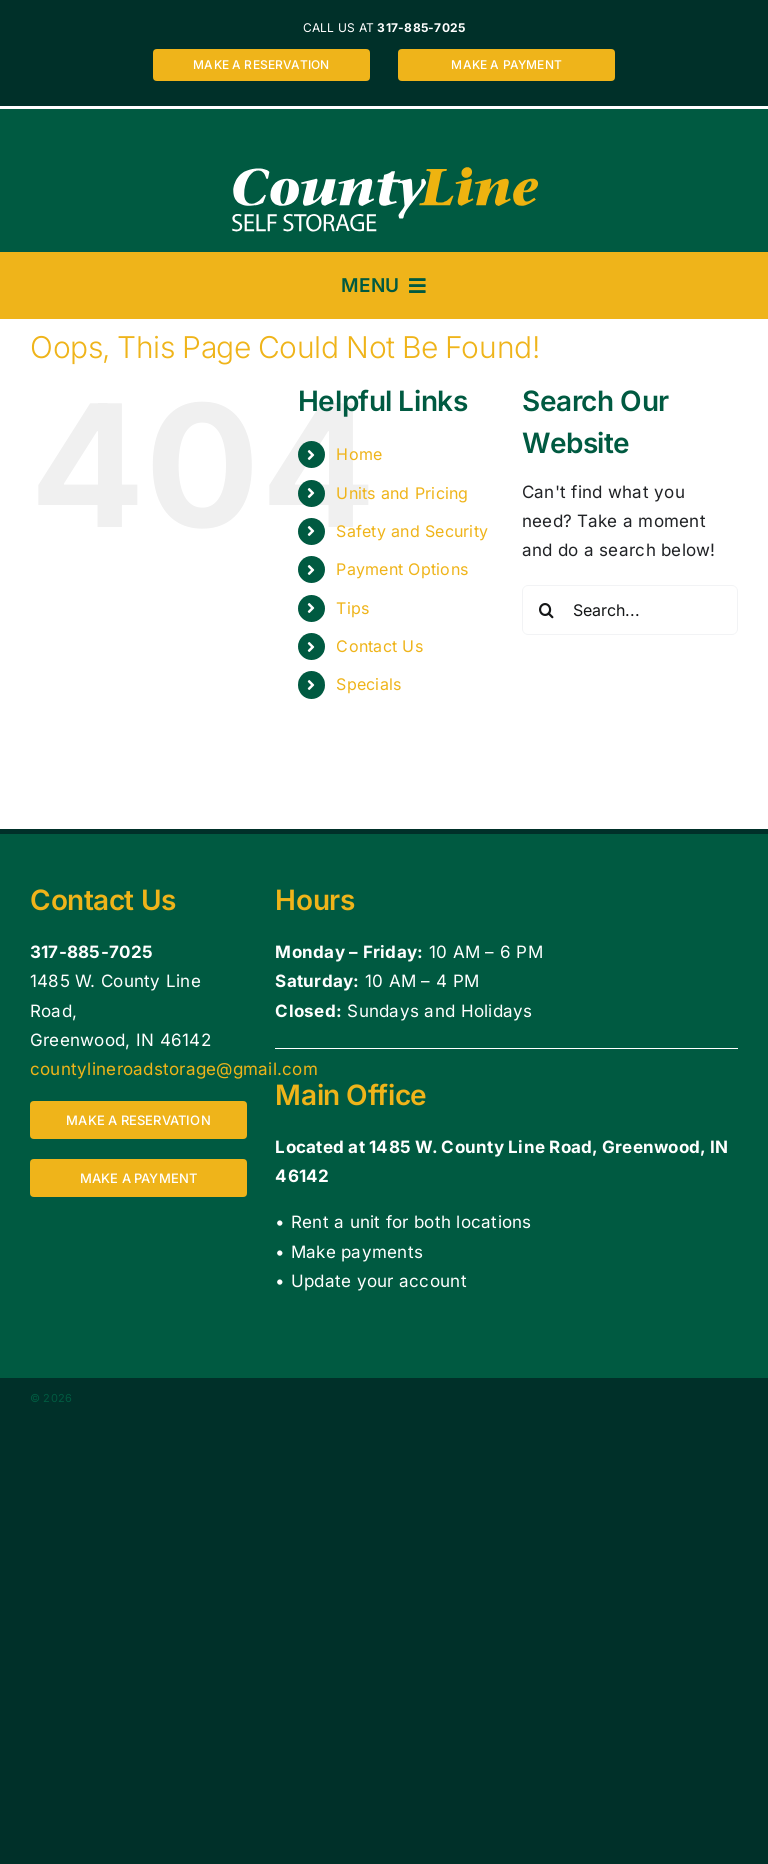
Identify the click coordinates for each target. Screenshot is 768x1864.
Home (359, 454)
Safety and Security (412, 531)
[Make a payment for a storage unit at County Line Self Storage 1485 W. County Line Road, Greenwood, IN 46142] (506, 65)
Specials (368, 684)
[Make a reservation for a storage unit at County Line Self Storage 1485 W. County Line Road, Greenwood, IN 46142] (261, 65)
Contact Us (379, 646)
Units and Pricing (402, 493)
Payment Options (402, 569)
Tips (352, 608)
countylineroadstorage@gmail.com (174, 1069)
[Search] (547, 610)
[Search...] (630, 610)
